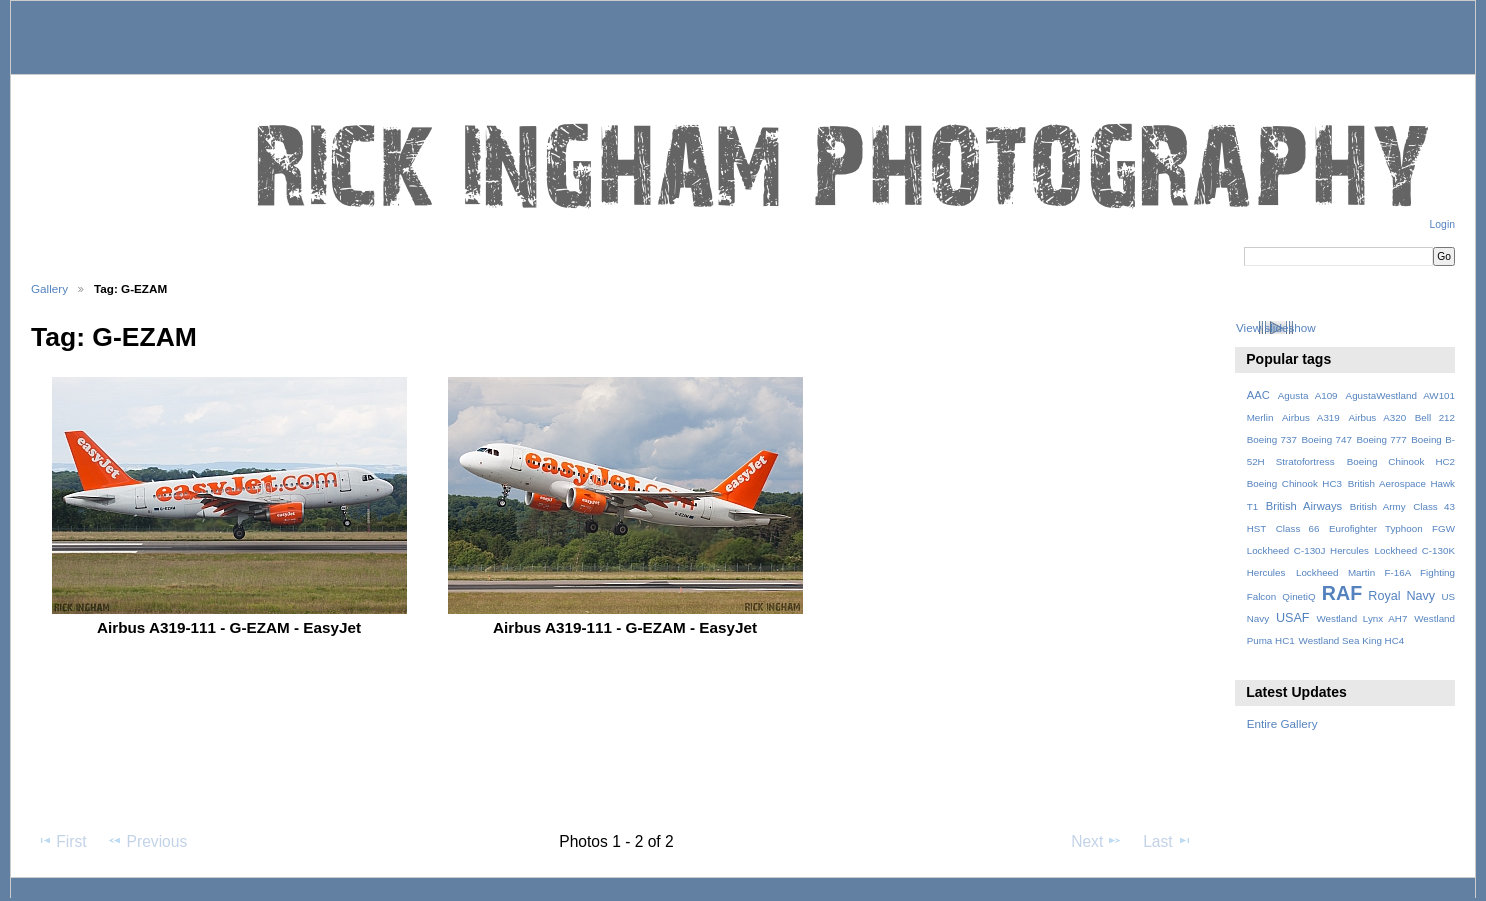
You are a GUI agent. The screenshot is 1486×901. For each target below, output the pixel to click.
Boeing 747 (1327, 439)
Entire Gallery (1282, 723)
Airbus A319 (1311, 417)
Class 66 (1298, 528)
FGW (1443, 528)
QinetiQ (1298, 596)
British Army (1378, 506)
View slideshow (1276, 327)
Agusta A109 (1308, 395)
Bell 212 (1435, 417)
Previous (147, 841)
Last (1167, 841)
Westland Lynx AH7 (1361, 618)
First (61, 841)
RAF (1342, 593)
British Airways (1304, 506)
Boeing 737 (1272, 439)
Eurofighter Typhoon (1376, 528)
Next (1096, 841)
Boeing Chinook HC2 (1401, 461)
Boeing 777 (1381, 439)
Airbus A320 (1377, 417)
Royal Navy (1401, 596)
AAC (1258, 395)
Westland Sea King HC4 (1352, 640)
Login (1442, 224)
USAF (1293, 618)
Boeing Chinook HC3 (1294, 483)
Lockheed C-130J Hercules (1308, 550)
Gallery (49, 288)
